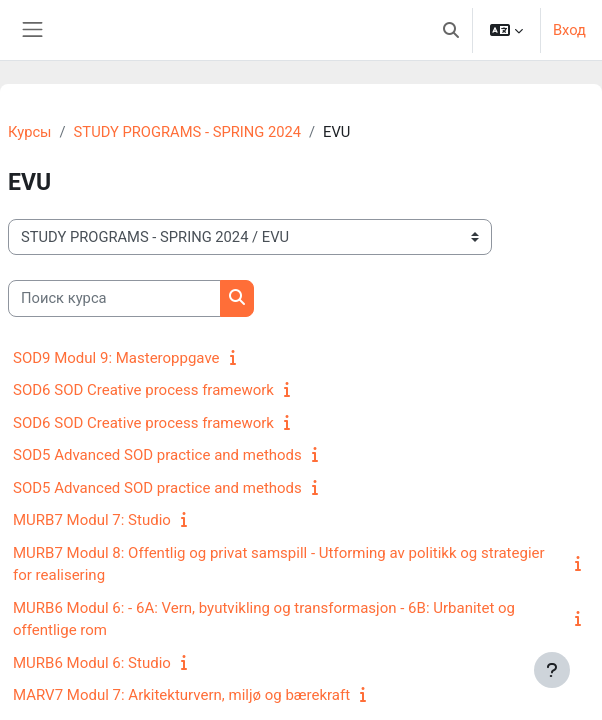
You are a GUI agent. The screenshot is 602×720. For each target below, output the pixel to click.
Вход (569, 30)
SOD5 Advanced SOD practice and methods (157, 455)
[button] (451, 30)
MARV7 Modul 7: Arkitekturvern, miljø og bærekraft (181, 695)
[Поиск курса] (114, 298)
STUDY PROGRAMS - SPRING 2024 (187, 132)
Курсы (30, 132)
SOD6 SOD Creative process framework (143, 390)
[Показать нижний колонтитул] (552, 670)
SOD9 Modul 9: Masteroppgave (116, 358)
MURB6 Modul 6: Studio (92, 663)
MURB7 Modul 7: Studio (92, 520)
